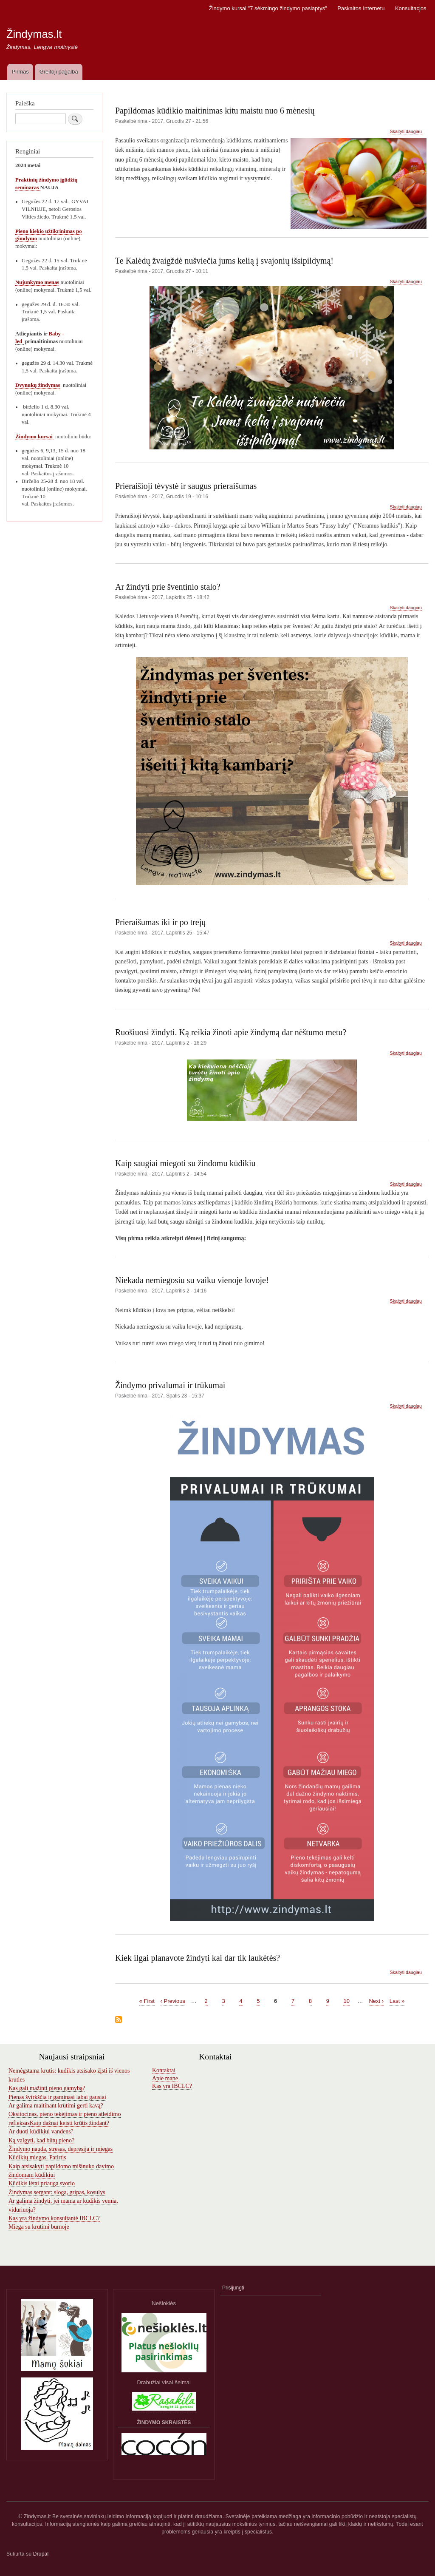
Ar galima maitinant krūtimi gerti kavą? (55, 2105)
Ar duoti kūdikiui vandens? (40, 2131)
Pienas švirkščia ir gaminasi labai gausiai (57, 2097)
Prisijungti (233, 2288)
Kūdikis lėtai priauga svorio (41, 2183)
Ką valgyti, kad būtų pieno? (41, 2140)
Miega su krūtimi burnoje (38, 2227)
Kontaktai (163, 2070)
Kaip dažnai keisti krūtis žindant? (69, 2123)
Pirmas (19, 71)
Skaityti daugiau (406, 131)
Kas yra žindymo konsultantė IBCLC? (54, 2218)
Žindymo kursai (34, 437)
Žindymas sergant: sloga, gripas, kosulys (56, 2192)
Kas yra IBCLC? (172, 2086)
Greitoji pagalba (59, 71)
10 (346, 2000)
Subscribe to (118, 2020)
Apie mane (165, 2078)
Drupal (41, 2554)
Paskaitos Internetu (360, 8)
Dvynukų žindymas (37, 385)
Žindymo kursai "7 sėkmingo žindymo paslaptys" (268, 8)
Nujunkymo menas (37, 282)
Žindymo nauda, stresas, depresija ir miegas (60, 2149)
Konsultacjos (411, 8)
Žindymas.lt (34, 34)
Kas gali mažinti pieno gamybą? (46, 2088)
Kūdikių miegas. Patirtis (37, 2157)
